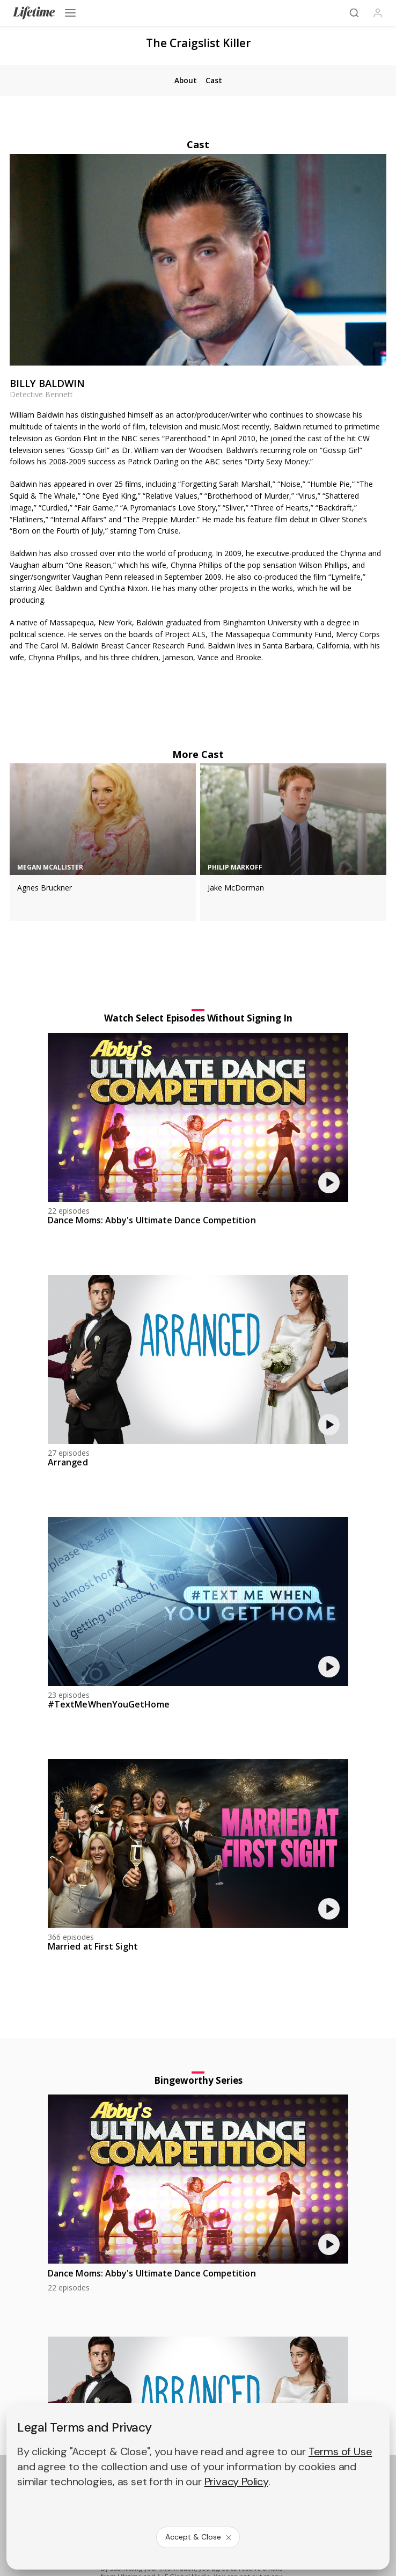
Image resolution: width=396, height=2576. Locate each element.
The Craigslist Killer (198, 42)
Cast (198, 144)
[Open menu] (70, 12)
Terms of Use (340, 2451)
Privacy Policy (236, 2482)
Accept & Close (199, 2537)
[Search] (354, 13)
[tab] (185, 80)
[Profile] (377, 13)
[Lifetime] (34, 12)
